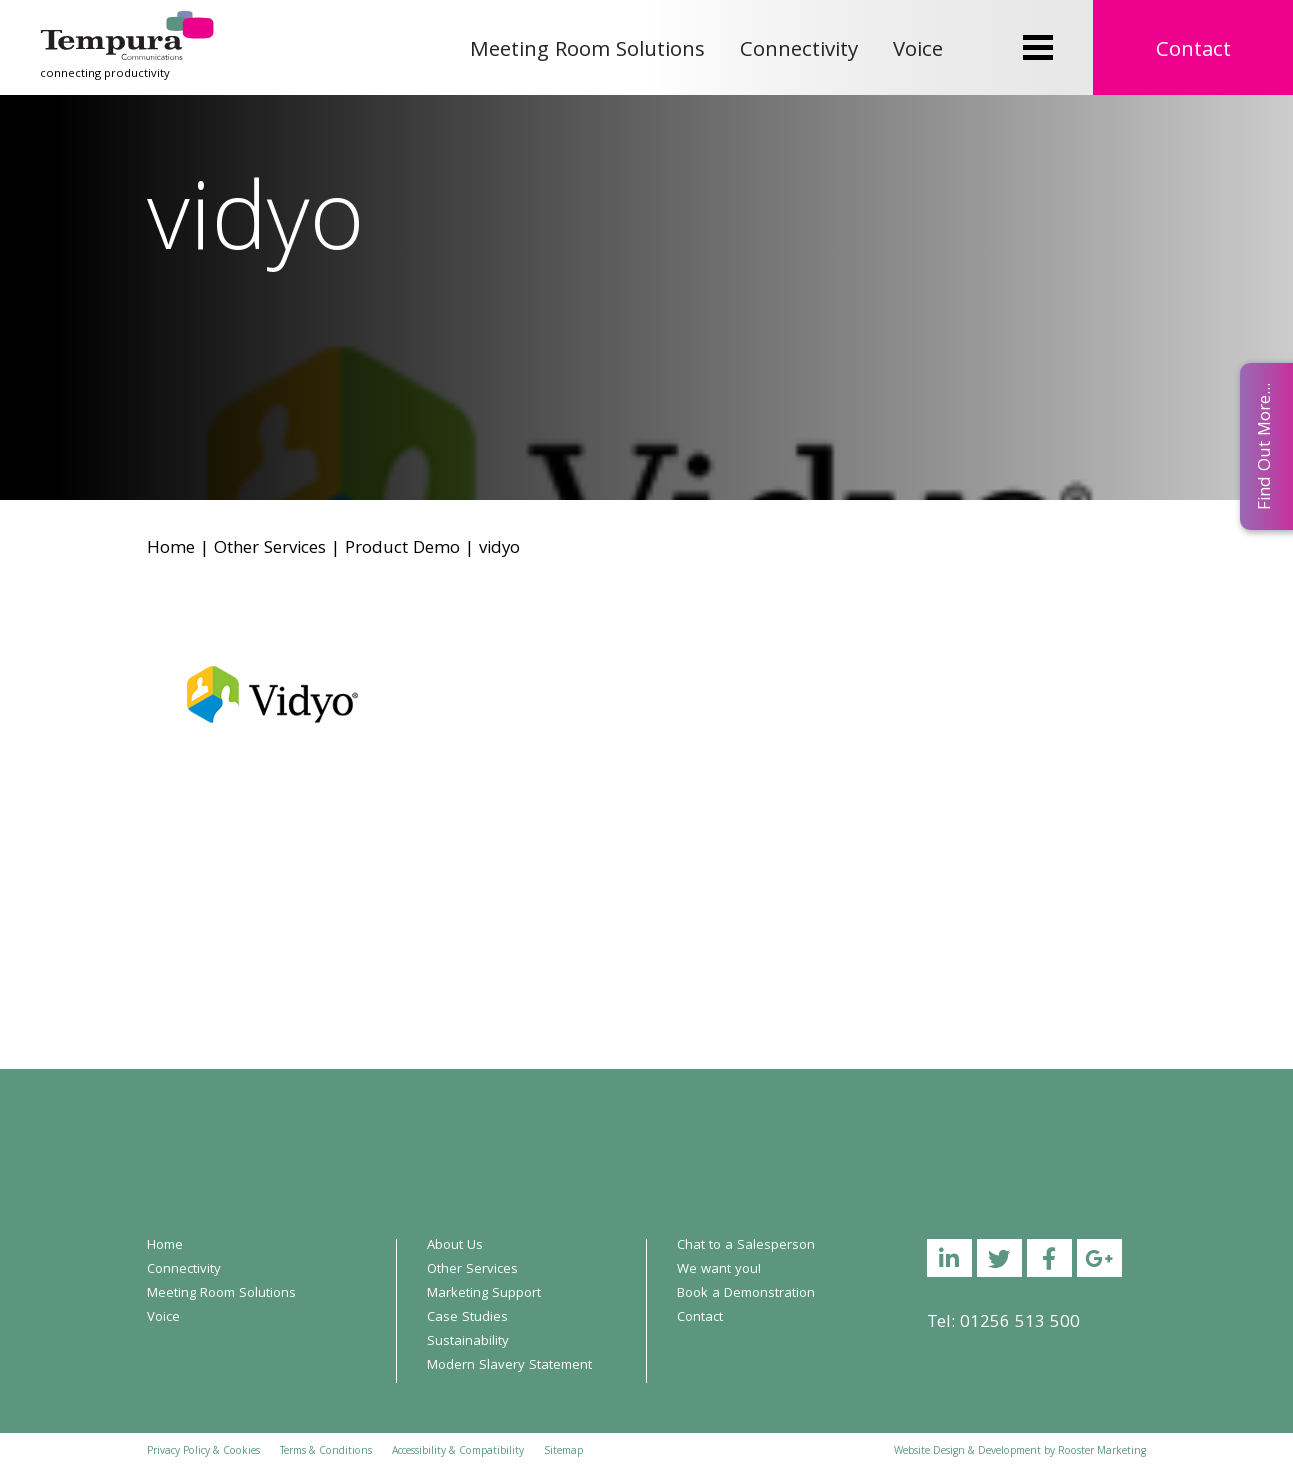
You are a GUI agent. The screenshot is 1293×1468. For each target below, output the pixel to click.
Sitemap (563, 1452)
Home (171, 549)
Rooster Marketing (1102, 1452)
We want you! (719, 1270)
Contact (1193, 51)
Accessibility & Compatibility (458, 1452)
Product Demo (402, 549)
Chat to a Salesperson (746, 1246)
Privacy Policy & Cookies (203, 1452)
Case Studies (467, 1318)
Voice (918, 51)
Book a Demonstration (746, 1294)
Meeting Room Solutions (587, 51)
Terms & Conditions (326, 1452)
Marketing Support (484, 1294)
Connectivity (799, 51)
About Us (455, 1246)
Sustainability (468, 1342)
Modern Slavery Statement (509, 1366)
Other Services (270, 549)
